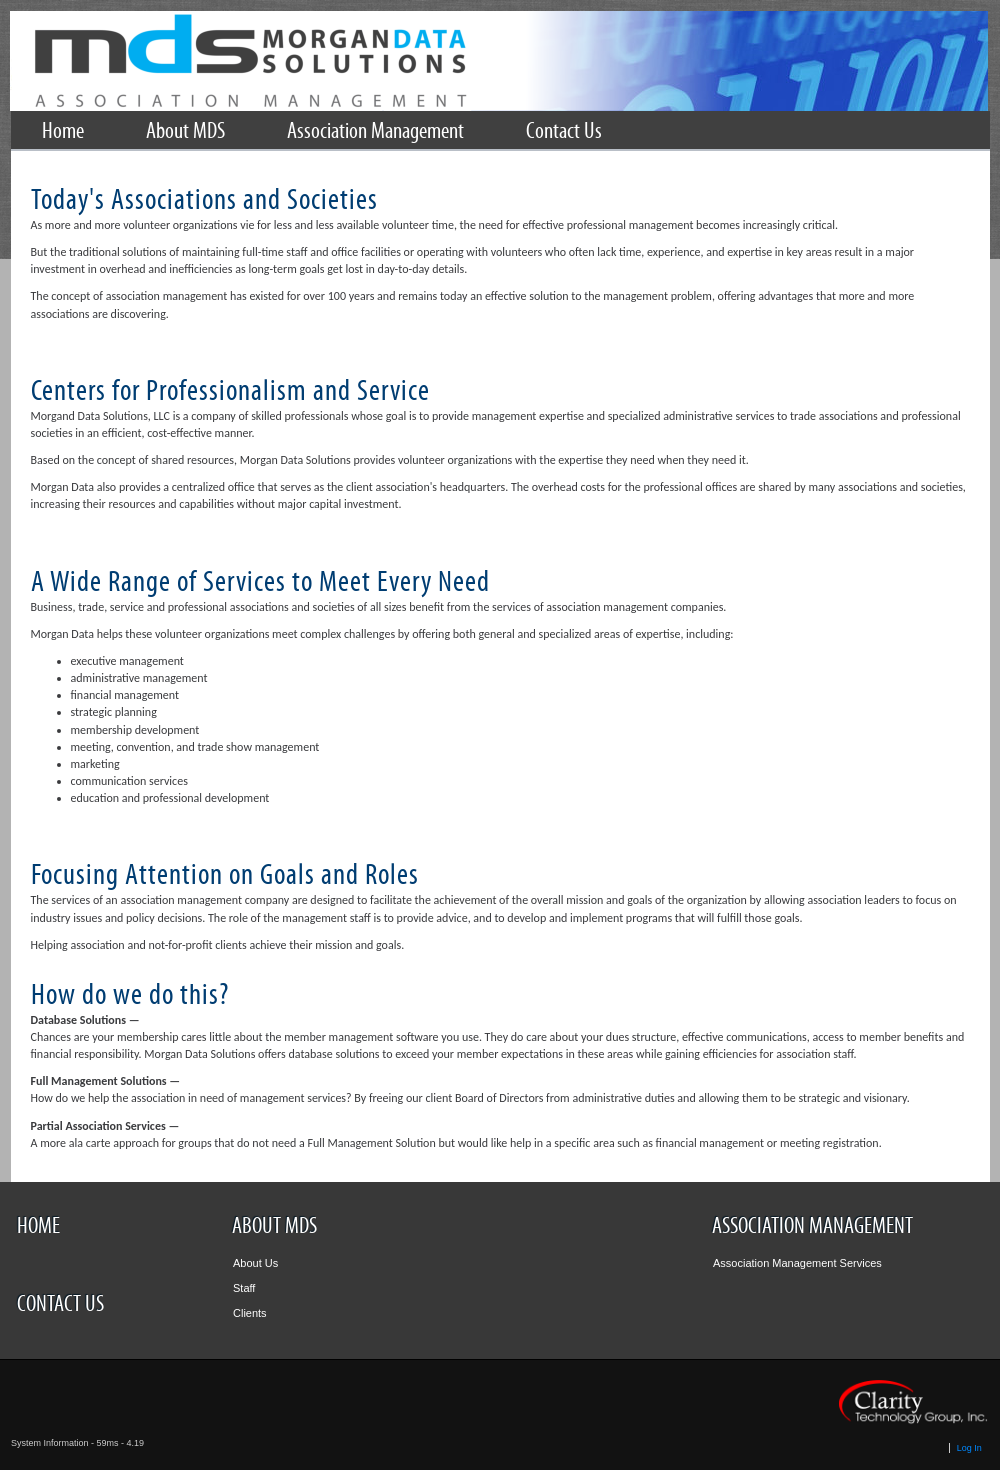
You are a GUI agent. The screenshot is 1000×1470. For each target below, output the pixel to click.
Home (38, 1226)
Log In (969, 1448)
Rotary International (499, 61)
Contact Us (60, 1304)
